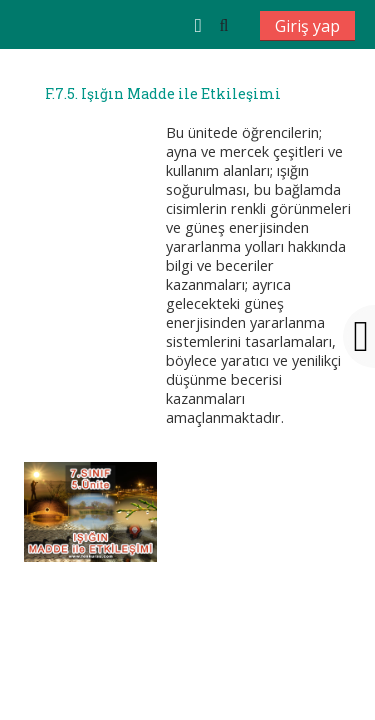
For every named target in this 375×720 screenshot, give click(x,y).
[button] (223, 25)
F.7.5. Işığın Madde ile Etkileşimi (163, 94)
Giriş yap (307, 26)
